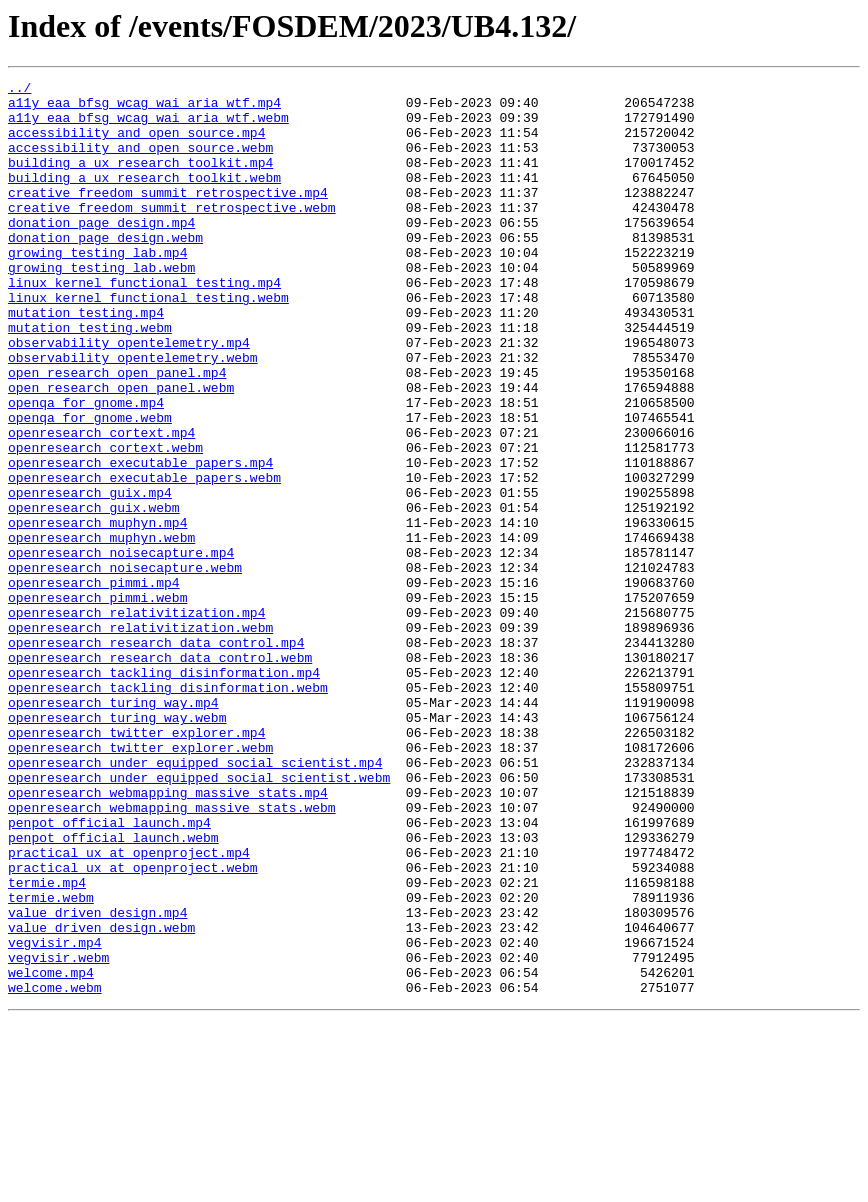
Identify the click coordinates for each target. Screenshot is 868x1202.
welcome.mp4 (51, 1152)
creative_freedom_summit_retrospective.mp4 (168, 216)
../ (19, 90)
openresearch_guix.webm (94, 594)
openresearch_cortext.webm (105, 522)
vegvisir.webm (58, 1134)
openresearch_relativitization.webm (140, 738)
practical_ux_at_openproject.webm (133, 1026)
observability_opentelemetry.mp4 (129, 396)
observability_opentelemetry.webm (133, 414)
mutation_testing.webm (90, 378)
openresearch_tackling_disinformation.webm (168, 810)
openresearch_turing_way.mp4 (113, 828)
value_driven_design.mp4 (97, 1080)
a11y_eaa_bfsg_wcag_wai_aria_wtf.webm (148, 126)
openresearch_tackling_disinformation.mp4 (164, 792)
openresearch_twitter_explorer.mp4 (136, 864)
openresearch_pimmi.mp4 (94, 684)
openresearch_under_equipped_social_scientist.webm (199, 918)
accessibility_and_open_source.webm (140, 162)
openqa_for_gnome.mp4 (86, 468)
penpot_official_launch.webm (113, 990)
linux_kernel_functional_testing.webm (148, 342)
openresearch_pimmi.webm (97, 702)
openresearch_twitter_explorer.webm (140, 882)
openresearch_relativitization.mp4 (136, 720)
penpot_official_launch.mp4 (109, 972)
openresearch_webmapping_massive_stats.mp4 (168, 936)
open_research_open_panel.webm (121, 450)
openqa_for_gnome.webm (90, 486)
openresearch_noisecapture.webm (125, 666)
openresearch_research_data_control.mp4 (156, 756)
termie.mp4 (47, 1044)
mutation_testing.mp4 (86, 360)
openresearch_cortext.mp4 (101, 504)
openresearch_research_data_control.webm (160, 774)
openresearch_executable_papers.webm (144, 558)
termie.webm (51, 1062)
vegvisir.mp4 (55, 1116)
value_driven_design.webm (101, 1098)
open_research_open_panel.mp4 (117, 432)
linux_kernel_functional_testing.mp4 (144, 324)
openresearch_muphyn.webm (101, 630)
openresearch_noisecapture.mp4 (121, 648)
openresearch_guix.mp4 (90, 576)
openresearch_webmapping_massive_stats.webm (172, 954)
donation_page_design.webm (105, 270)
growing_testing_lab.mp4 (97, 288)
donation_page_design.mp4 (101, 252)
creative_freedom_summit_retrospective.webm (172, 234)
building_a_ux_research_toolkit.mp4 (140, 180)
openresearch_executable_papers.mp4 (140, 540)
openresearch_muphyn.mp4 (97, 612)
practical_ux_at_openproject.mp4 (129, 1008)
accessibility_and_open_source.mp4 (136, 144)
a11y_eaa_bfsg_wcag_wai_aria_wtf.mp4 (144, 108)
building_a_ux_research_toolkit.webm (144, 198)
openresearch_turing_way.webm (117, 846)
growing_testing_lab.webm (101, 306)
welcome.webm (55, 1170)
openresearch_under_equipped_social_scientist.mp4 (195, 900)
